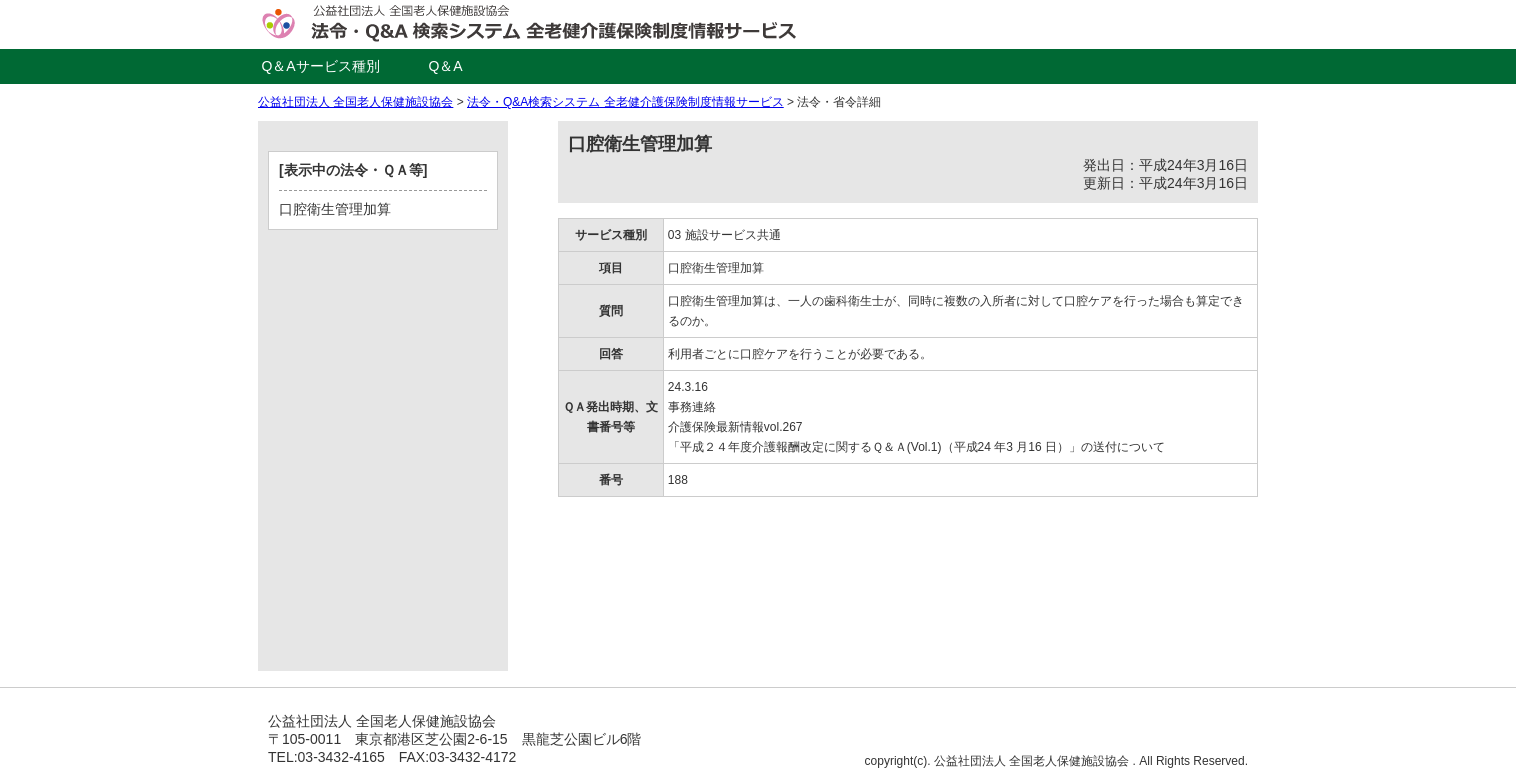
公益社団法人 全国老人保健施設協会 (355, 102)
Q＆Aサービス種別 (320, 66)
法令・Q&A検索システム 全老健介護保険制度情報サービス (625, 102)
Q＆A (445, 66)
